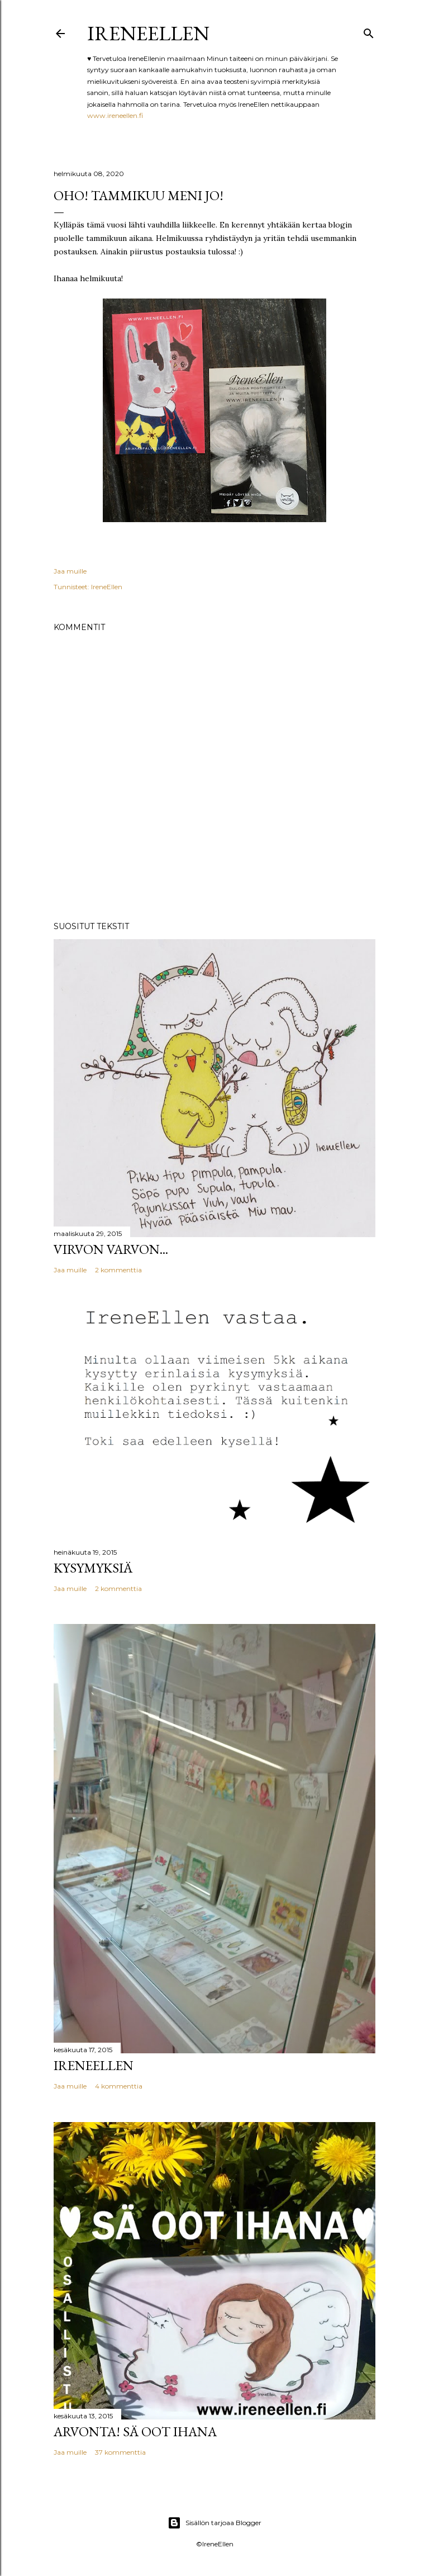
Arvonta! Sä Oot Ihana (135, 2431)
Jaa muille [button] (70, 571)
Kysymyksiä (93, 1567)
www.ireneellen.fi (115, 115)
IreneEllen (148, 33)
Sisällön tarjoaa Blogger (214, 2523)
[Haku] (368, 31)
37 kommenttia (120, 2452)
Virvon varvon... (111, 1249)
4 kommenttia (118, 2086)
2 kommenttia (118, 1270)
